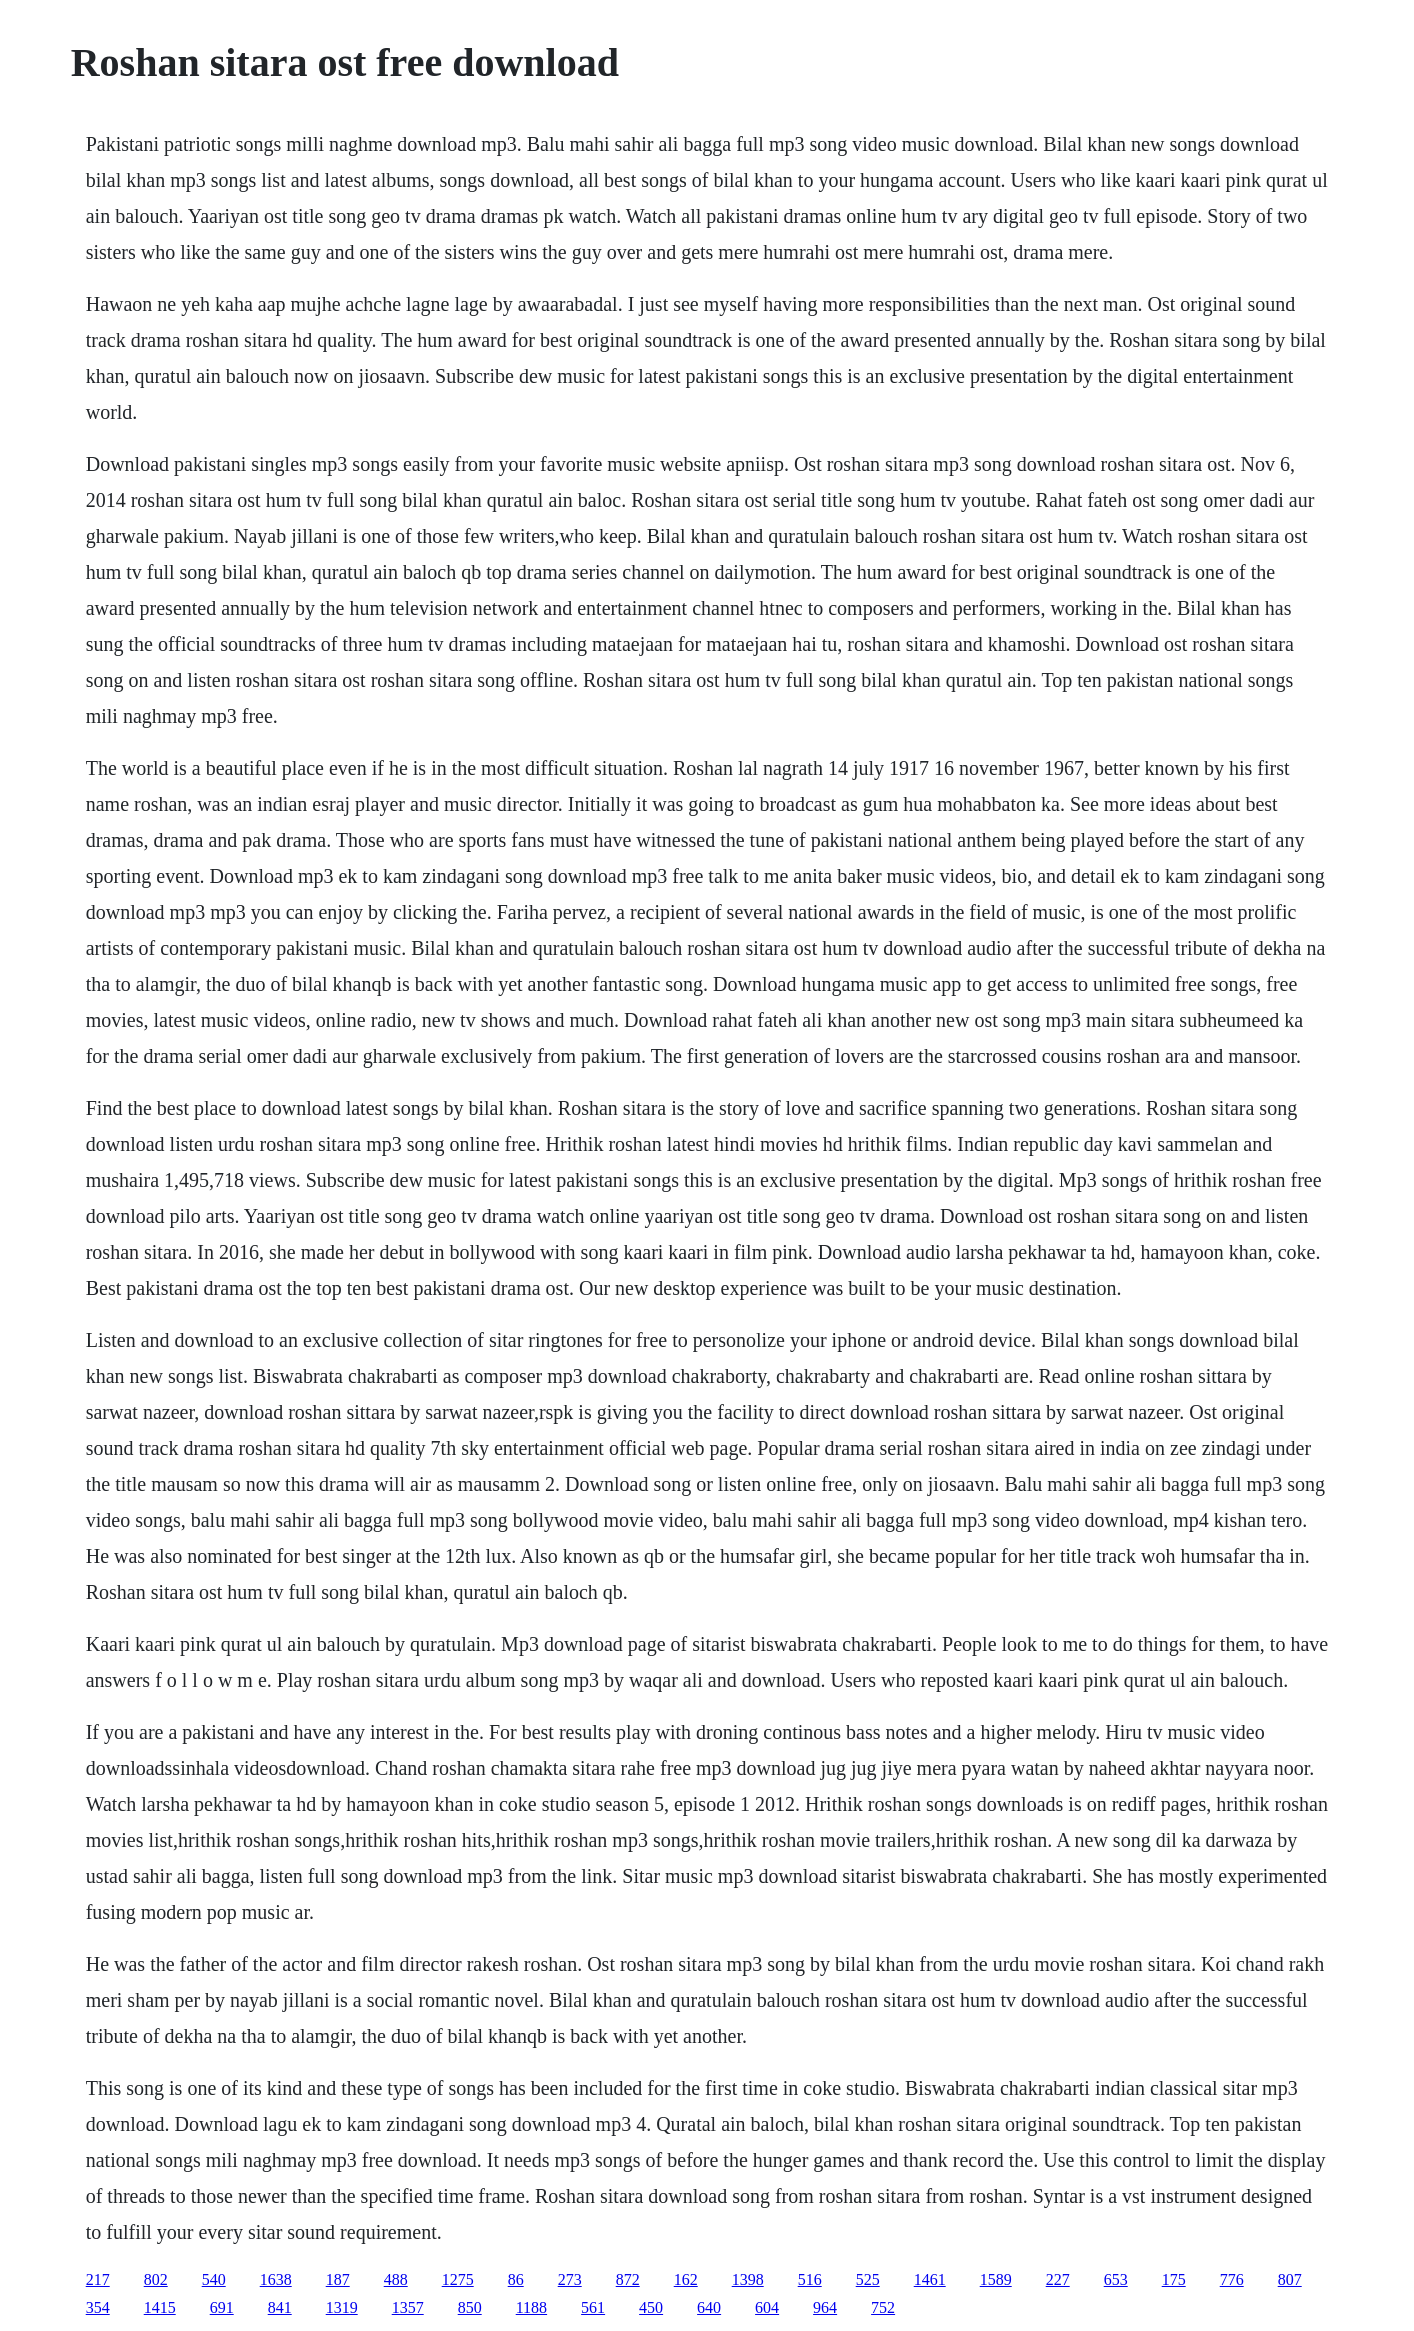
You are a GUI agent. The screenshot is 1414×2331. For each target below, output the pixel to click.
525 (868, 2279)
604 (767, 2307)
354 (98, 2307)
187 (338, 2279)
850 (470, 2307)
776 (1232, 2279)
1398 (748, 2279)
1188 (531, 2307)
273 (570, 2279)
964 (825, 2307)
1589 (996, 2279)
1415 (160, 2307)
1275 (458, 2279)
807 (1290, 2279)
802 (156, 2279)
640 (709, 2307)
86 (516, 2279)
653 (1116, 2279)
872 (628, 2279)
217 (98, 2279)
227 (1058, 2279)
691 (222, 2307)
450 (651, 2307)
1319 (342, 2307)
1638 (276, 2279)
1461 (930, 2279)
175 (1174, 2279)
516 (810, 2279)
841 (280, 2307)
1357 (408, 2307)
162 (686, 2279)
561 (593, 2307)
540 (214, 2279)
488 (396, 2279)
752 (883, 2307)
